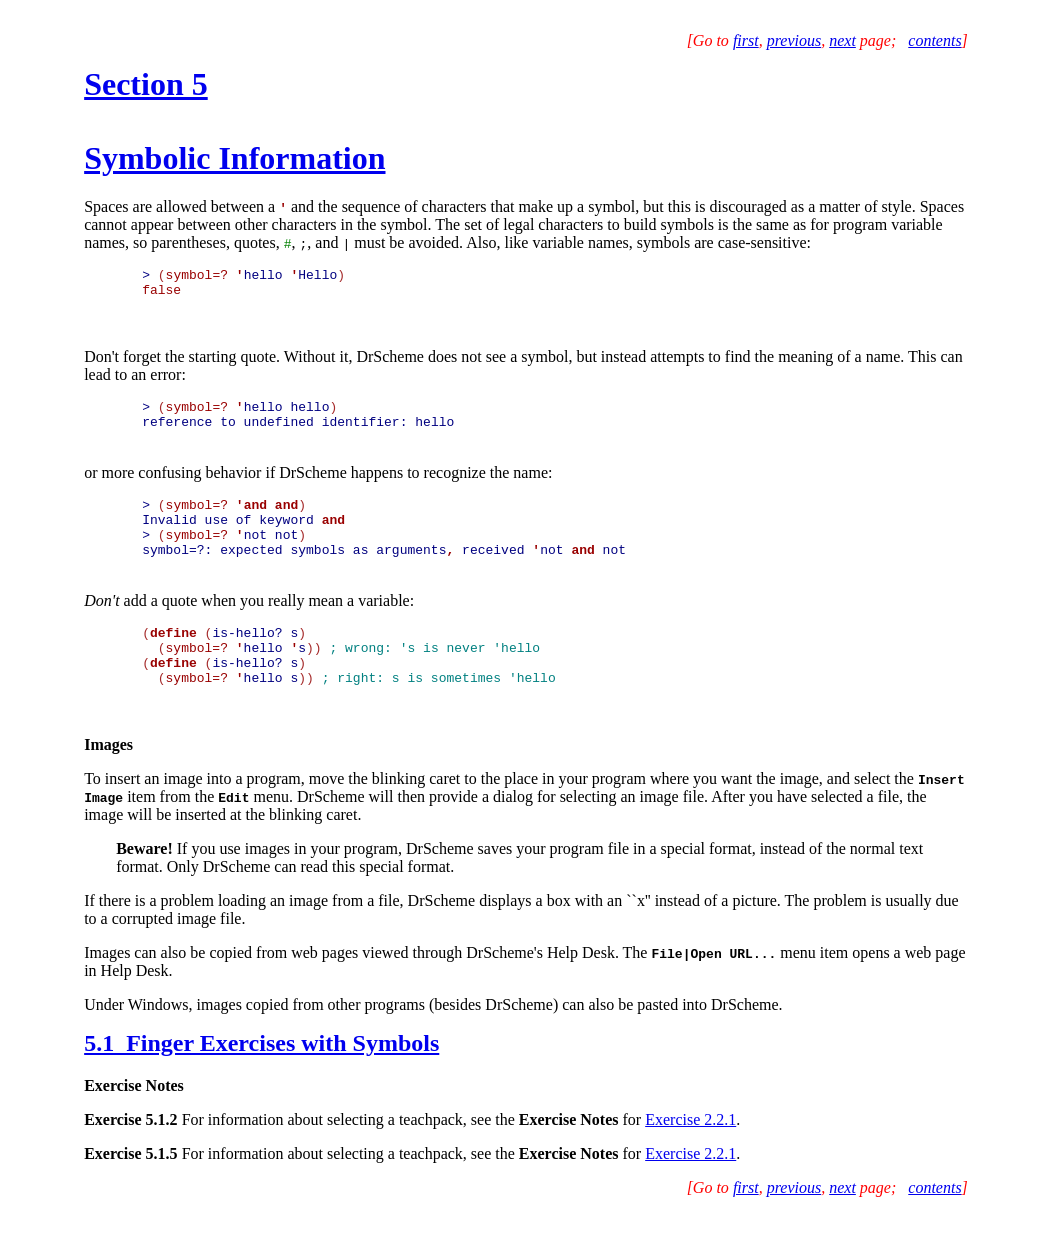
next (842, 40)
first (746, 40)
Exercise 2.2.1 (690, 1155)
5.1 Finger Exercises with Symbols (261, 1079)
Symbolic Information (234, 158)
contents (934, 40)
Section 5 (146, 84)
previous (794, 40)
